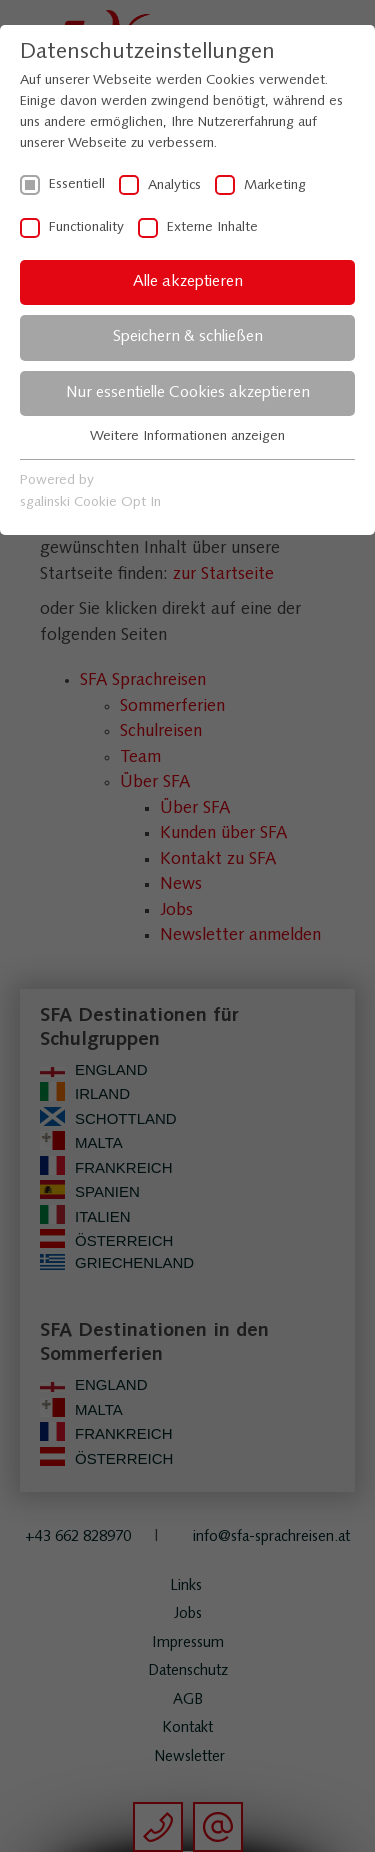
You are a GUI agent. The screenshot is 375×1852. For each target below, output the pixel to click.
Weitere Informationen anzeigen (187, 436)
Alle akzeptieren (188, 282)
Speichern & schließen (188, 337)
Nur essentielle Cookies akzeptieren (188, 393)
